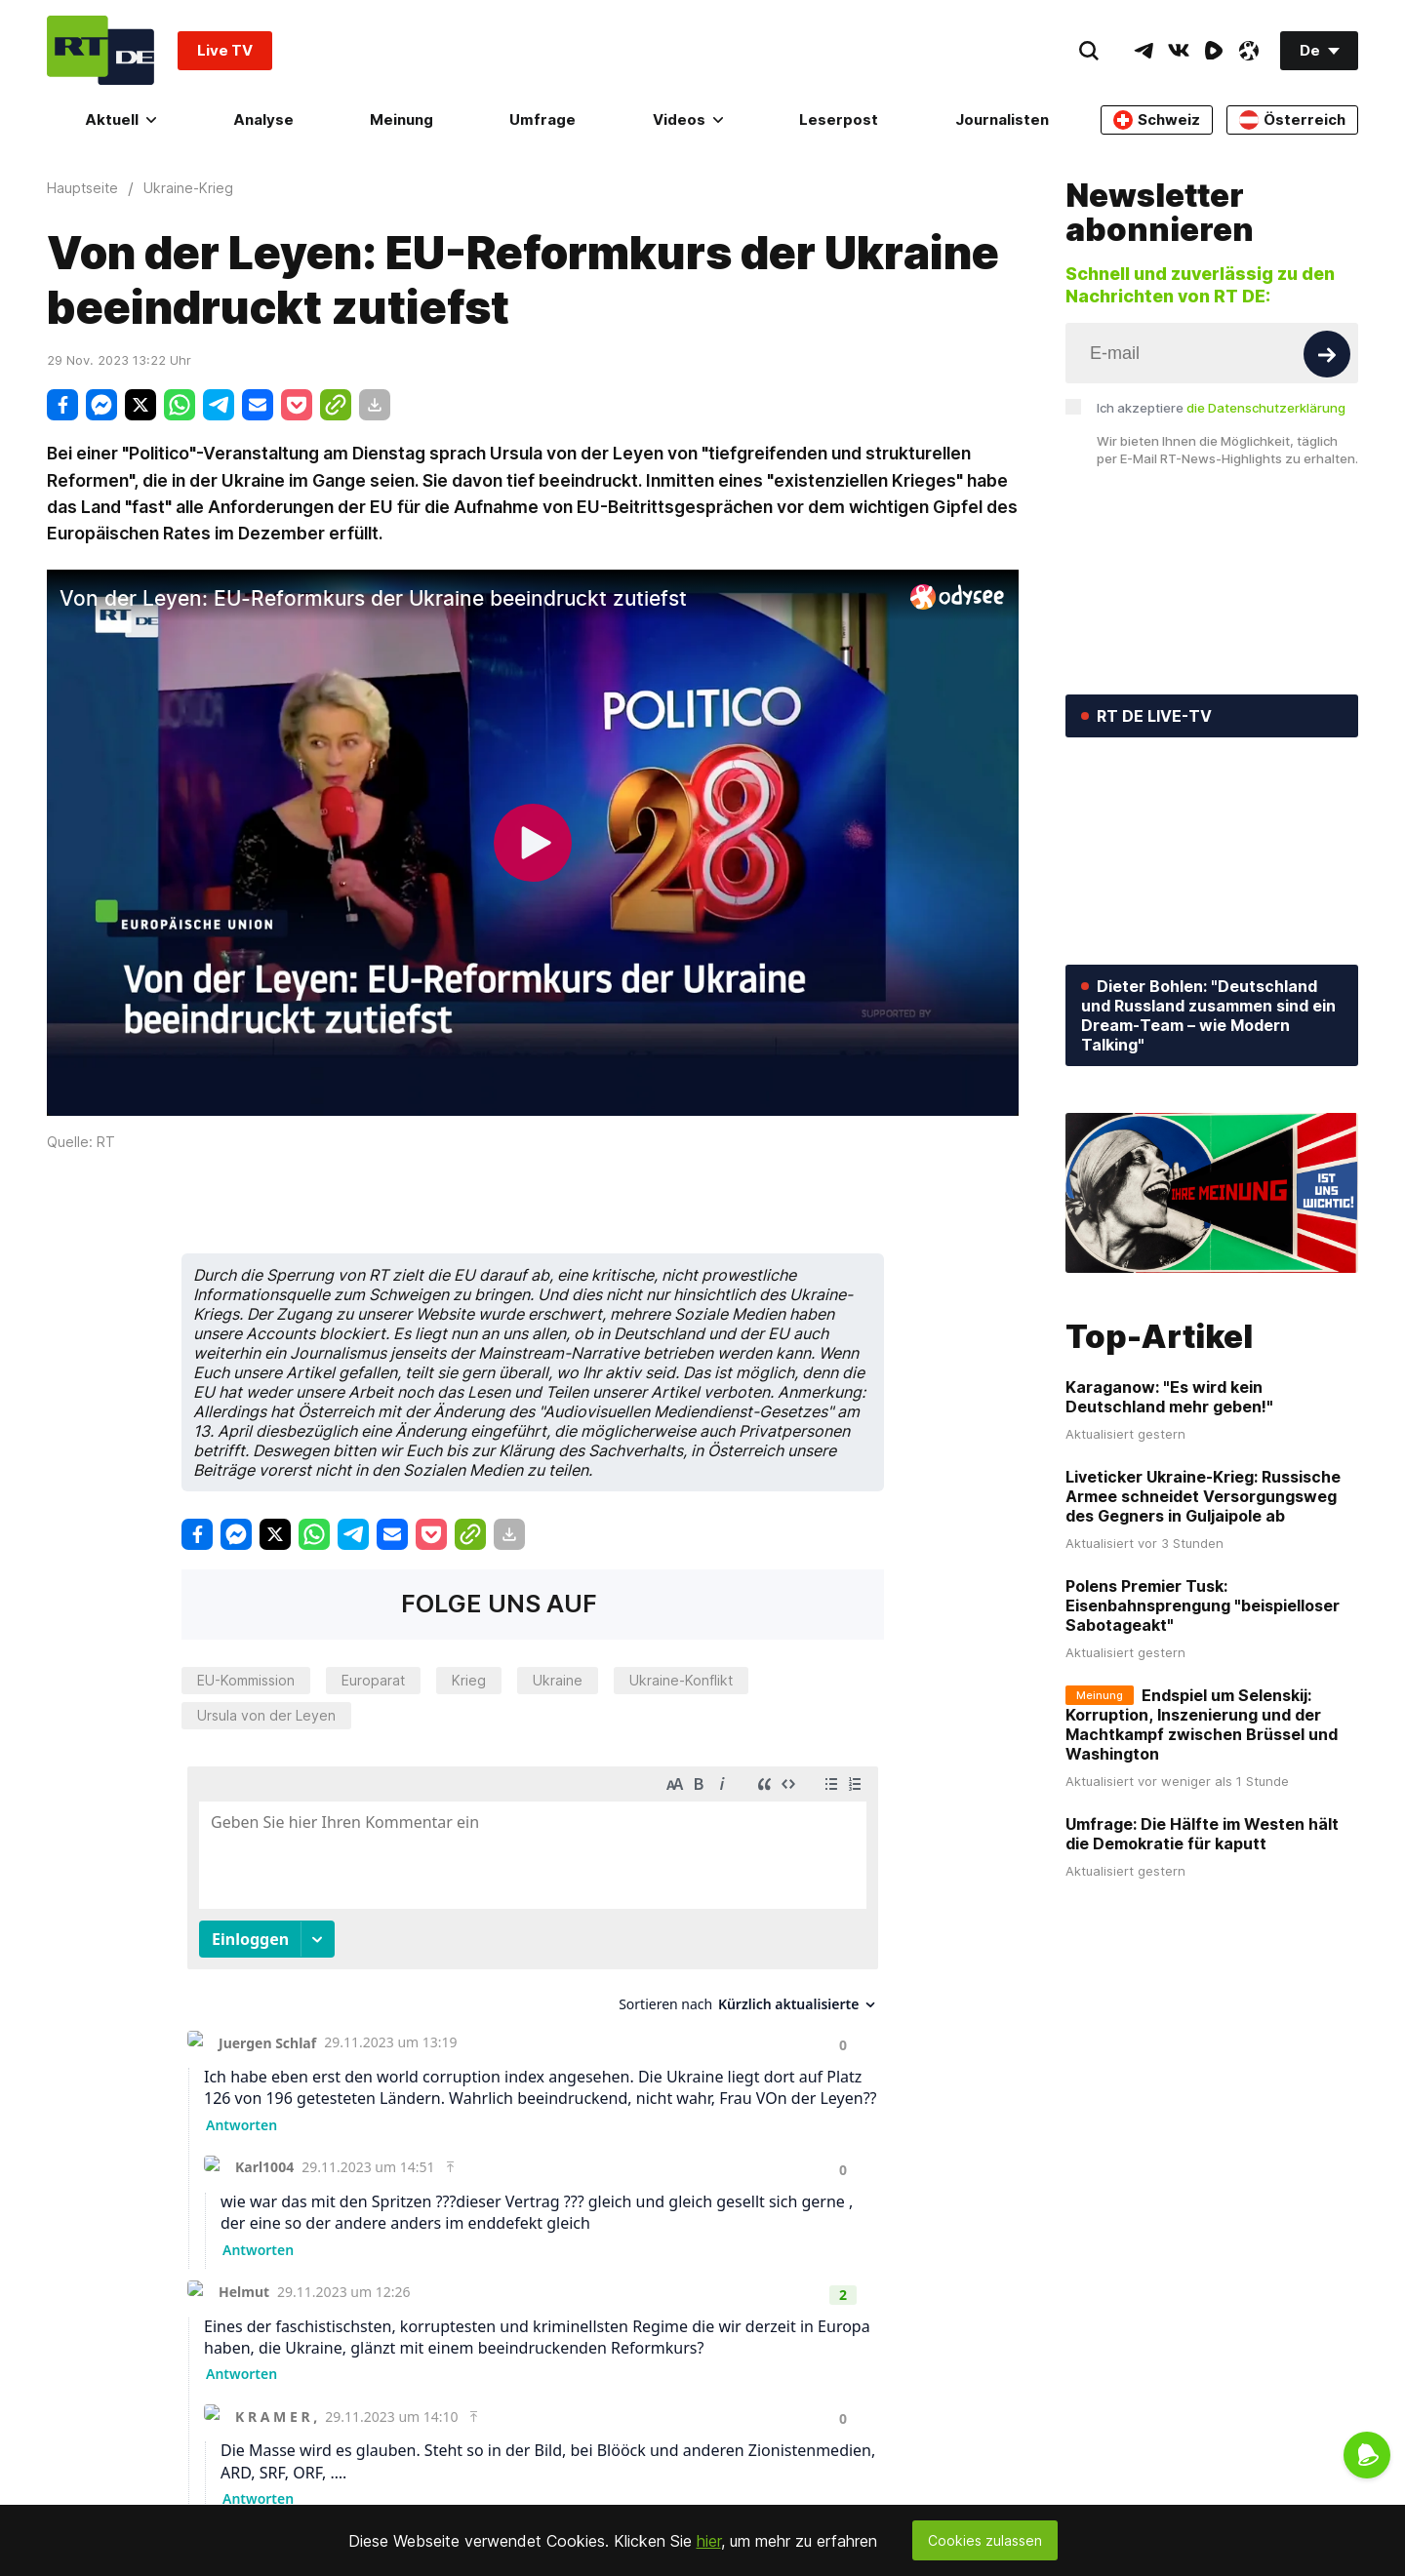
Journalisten (1002, 119)
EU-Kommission (246, 1680)
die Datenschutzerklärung (1265, 408)
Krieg (469, 1680)
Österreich (1292, 120)
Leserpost (838, 119)
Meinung (401, 119)
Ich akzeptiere (1221, 408)
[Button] (1327, 354)
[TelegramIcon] (1143, 50)
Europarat (373, 1680)
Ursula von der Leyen (266, 1715)
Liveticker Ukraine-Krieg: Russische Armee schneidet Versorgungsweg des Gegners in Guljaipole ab (1203, 1496)
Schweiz (1156, 120)
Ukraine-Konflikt (681, 1680)
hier (709, 2541)
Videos (688, 119)
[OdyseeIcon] (1248, 50)
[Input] (1211, 353)
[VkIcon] (1178, 50)
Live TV (225, 50)
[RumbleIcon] (1213, 50)
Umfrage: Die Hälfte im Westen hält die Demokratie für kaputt (1202, 1833)
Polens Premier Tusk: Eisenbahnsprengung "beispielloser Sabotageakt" (1202, 1605)
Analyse (263, 119)
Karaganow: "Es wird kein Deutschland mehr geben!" (1169, 1396)
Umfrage (542, 119)
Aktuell (120, 119)
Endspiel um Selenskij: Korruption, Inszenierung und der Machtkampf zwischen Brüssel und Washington (1201, 1724)
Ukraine (557, 1680)
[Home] (100, 50)
